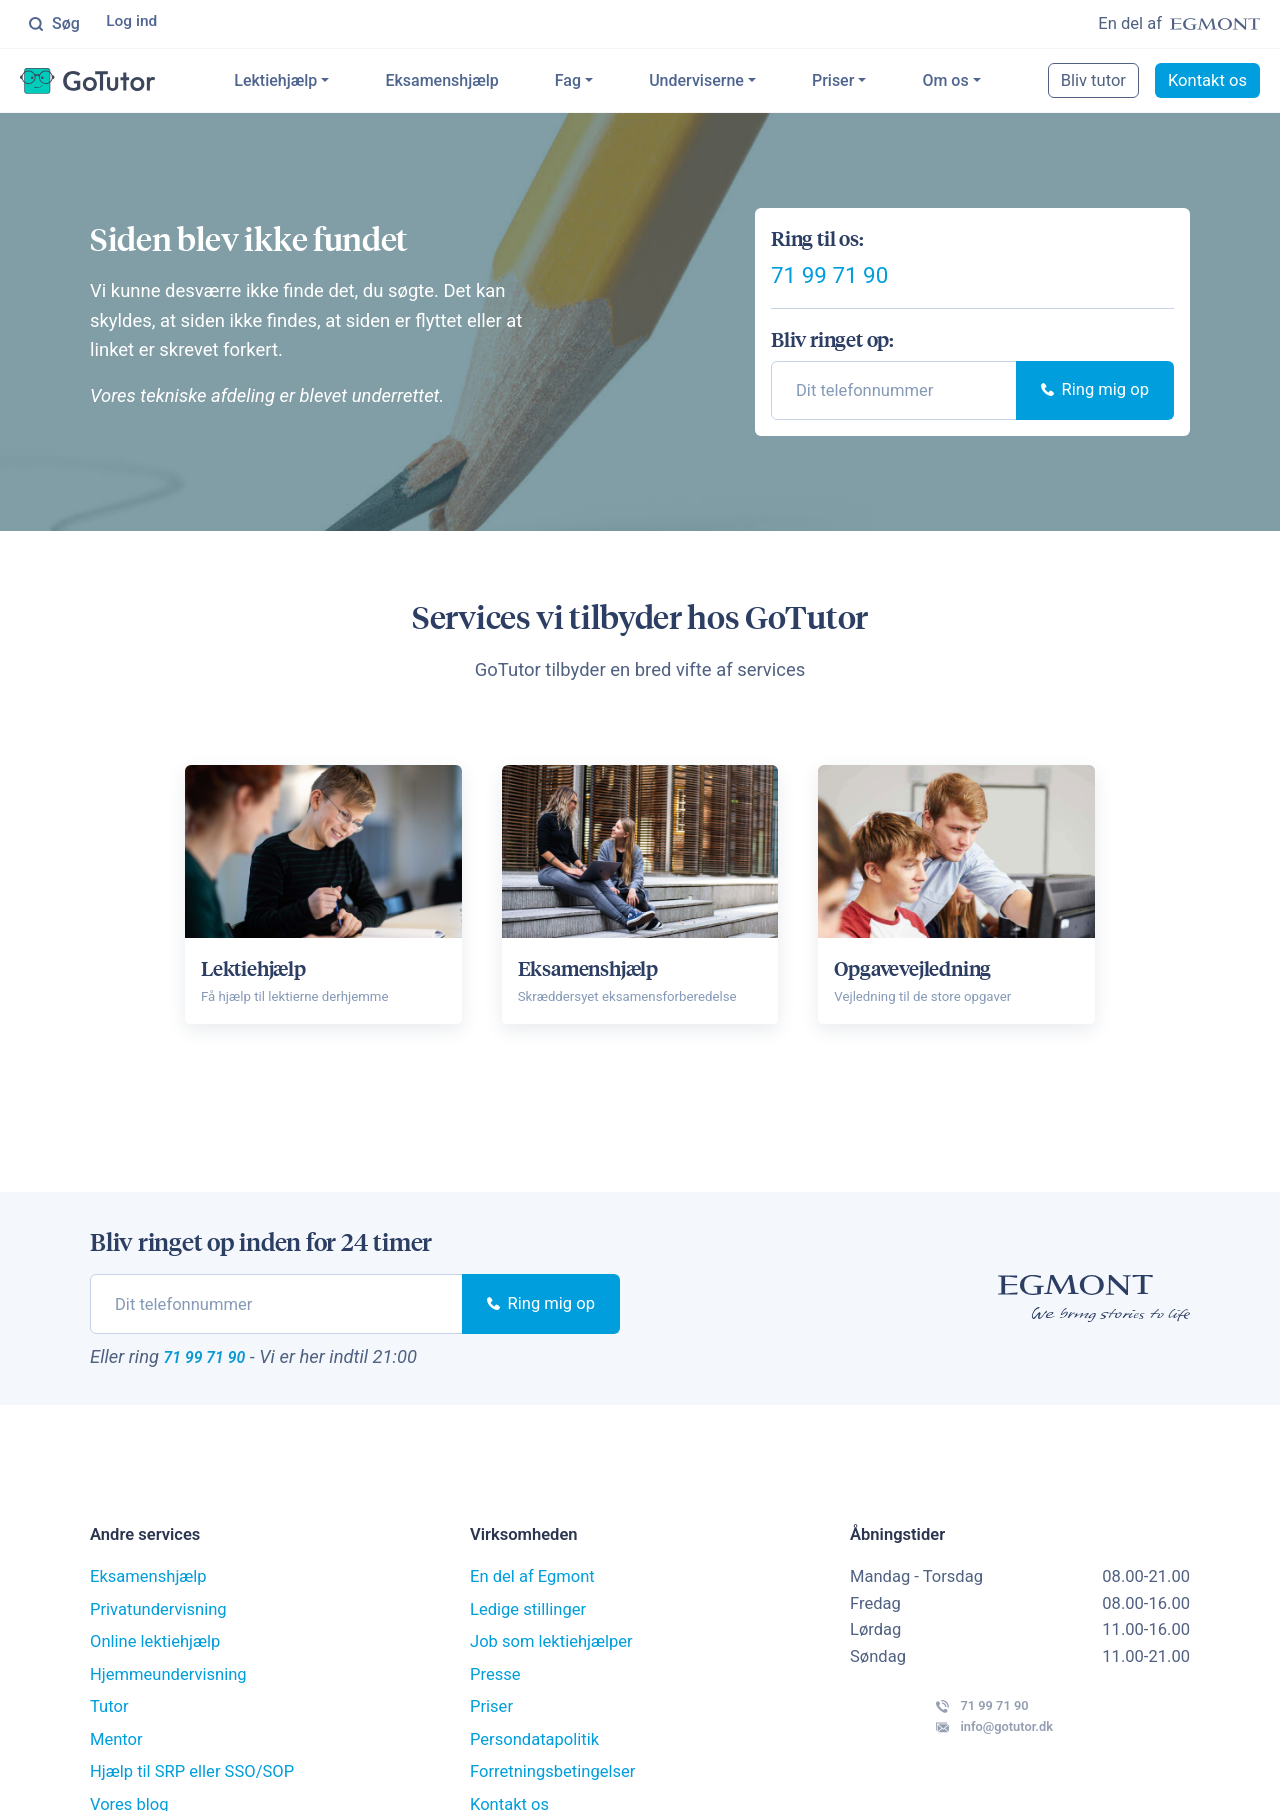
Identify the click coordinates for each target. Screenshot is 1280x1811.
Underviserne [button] (728, 83)
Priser (865, 83)
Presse (495, 1711)
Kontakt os (1207, 83)
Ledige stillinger (528, 1646)
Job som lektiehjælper (551, 1679)
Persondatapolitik (534, 1776)
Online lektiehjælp (155, 1679)
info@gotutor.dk (945, 1784)
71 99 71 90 (871, 292)
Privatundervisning (158, 1646)
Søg (54, 25)
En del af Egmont (532, 1614)
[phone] (894, 420)
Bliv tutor (1093, 83)
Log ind (134, 24)
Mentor (116, 1776)
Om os (977, 83)
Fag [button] (599, 83)
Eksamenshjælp (473, 83)
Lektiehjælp (307, 83)
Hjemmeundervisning (168, 1711)
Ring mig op (1095, 420)
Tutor (109, 1744)
